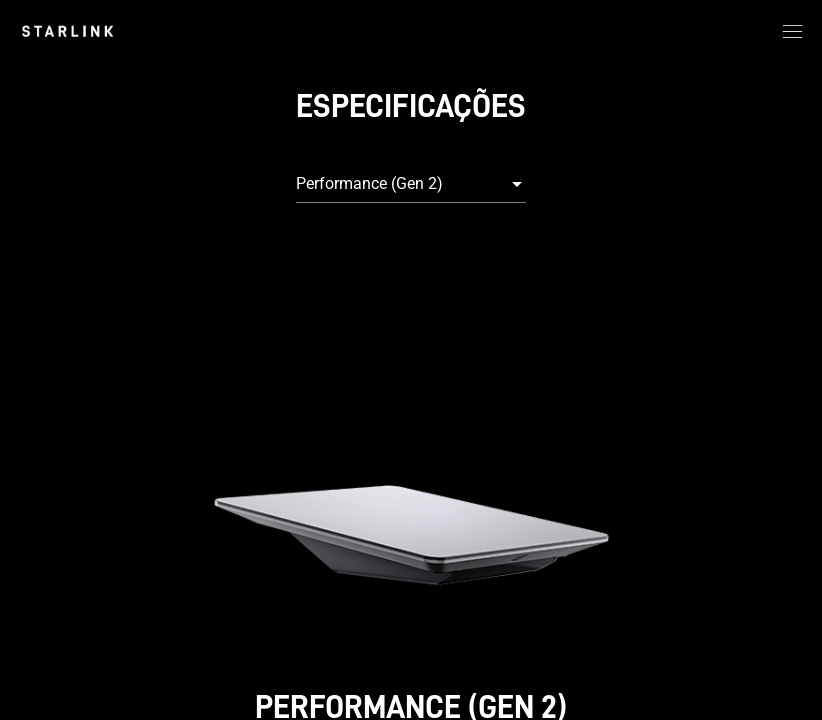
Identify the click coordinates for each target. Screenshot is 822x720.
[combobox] (411, 184)
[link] (67, 31)
